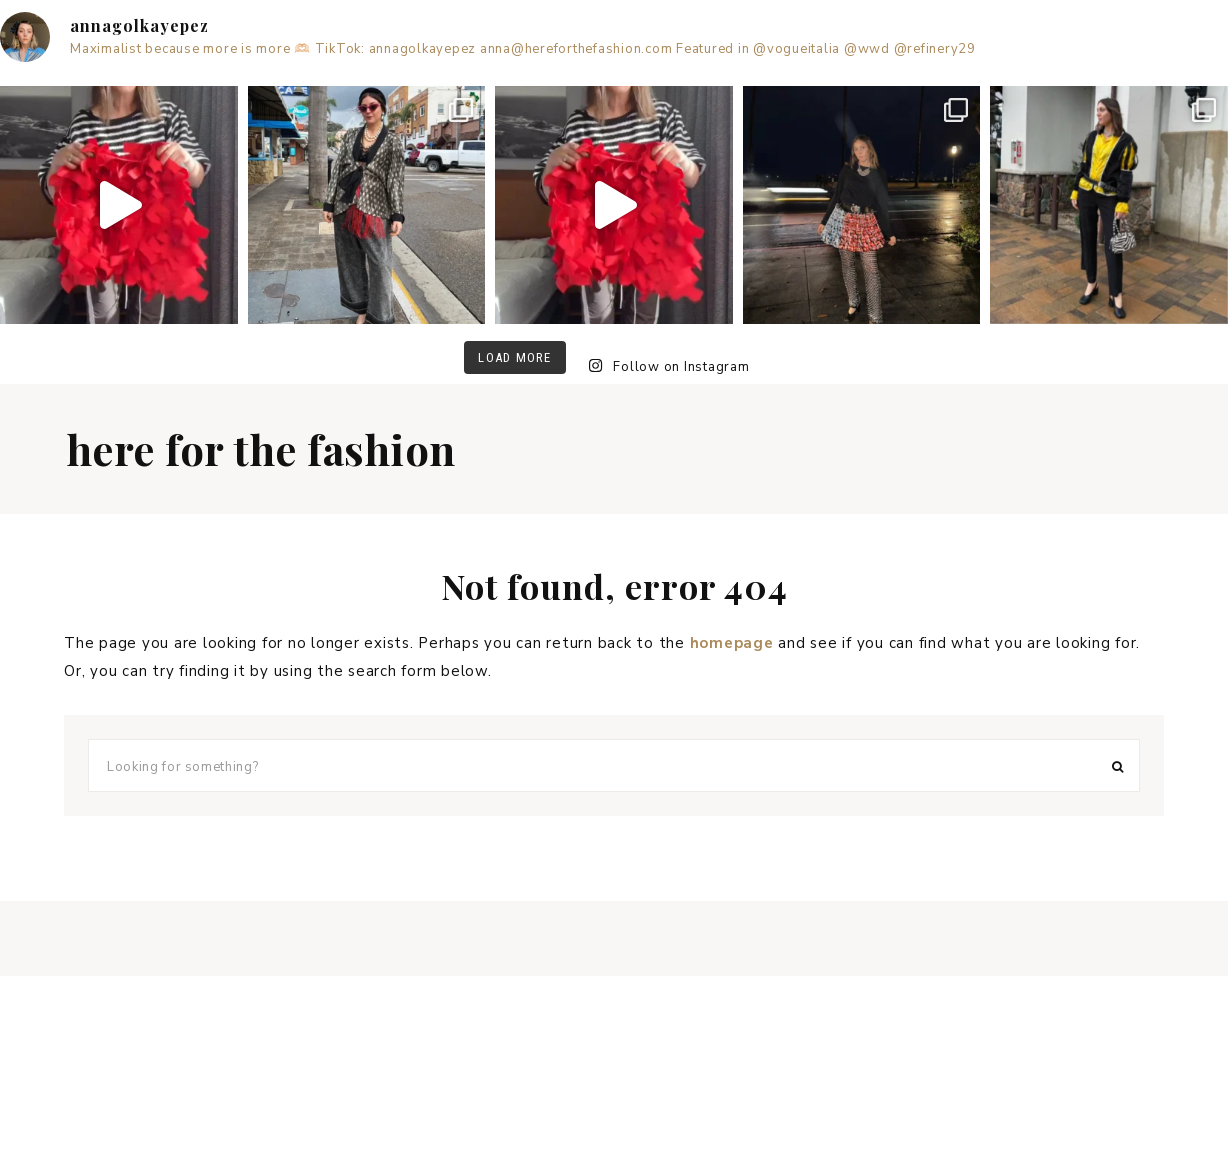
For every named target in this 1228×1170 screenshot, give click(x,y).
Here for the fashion (261, 449)
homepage (732, 643)
